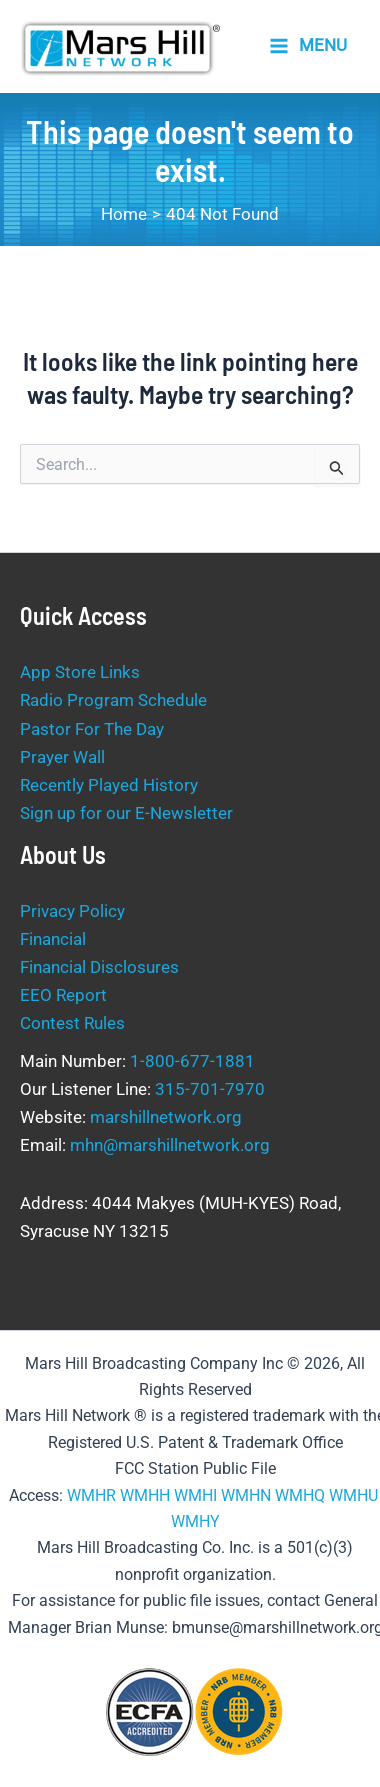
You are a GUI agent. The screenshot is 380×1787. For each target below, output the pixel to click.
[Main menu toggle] (308, 46)
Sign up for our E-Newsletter (126, 813)
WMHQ (300, 1495)
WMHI (195, 1495)
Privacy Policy (72, 911)
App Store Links (80, 672)
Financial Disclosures (99, 967)
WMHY (195, 1521)
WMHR (91, 1495)
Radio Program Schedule (113, 700)
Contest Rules (72, 1023)
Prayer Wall (62, 757)
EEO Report (63, 995)
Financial (53, 939)
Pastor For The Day (92, 729)
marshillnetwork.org (166, 1117)
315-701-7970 (210, 1089)
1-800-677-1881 (192, 1061)
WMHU (353, 1495)
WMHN (246, 1495)
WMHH (145, 1495)
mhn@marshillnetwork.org (170, 1145)
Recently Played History (109, 785)
